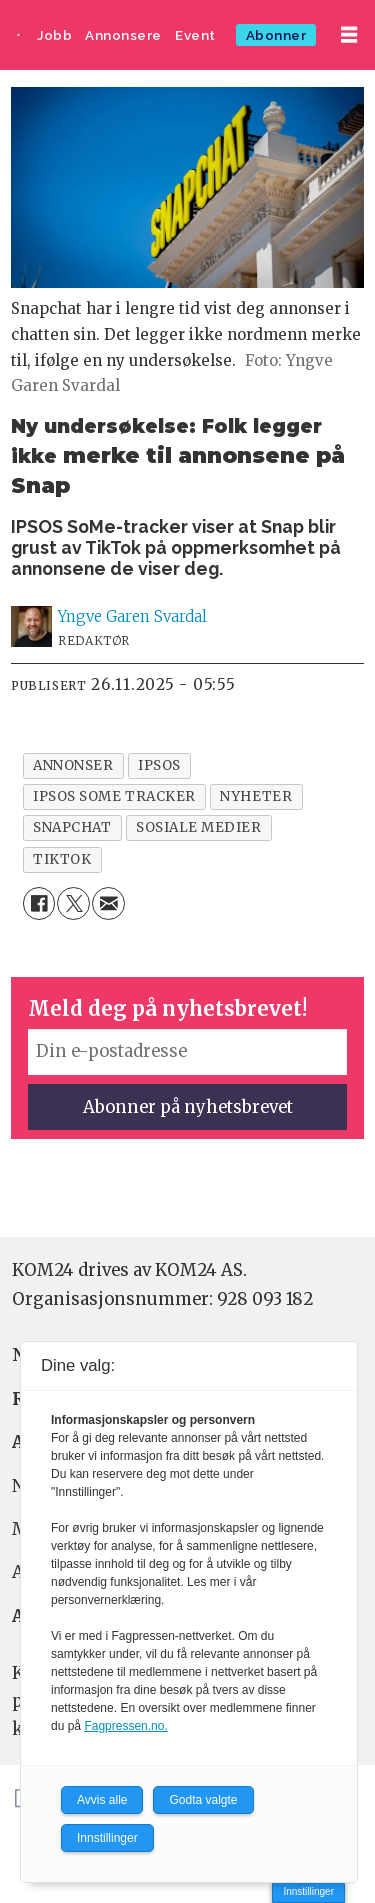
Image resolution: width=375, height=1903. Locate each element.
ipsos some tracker (114, 796)
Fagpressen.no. (125, 1726)
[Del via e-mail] (108, 903)
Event (195, 35)
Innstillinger (308, 1891)
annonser (73, 765)
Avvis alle (102, 1800)
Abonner (276, 35)
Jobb (54, 35)
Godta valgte (203, 1800)
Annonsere (123, 35)
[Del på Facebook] (39, 903)
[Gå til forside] (19, 35)
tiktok (62, 859)
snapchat (72, 827)
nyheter (256, 796)
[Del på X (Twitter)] (73, 903)
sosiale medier (198, 827)
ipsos (159, 765)
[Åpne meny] (349, 35)
